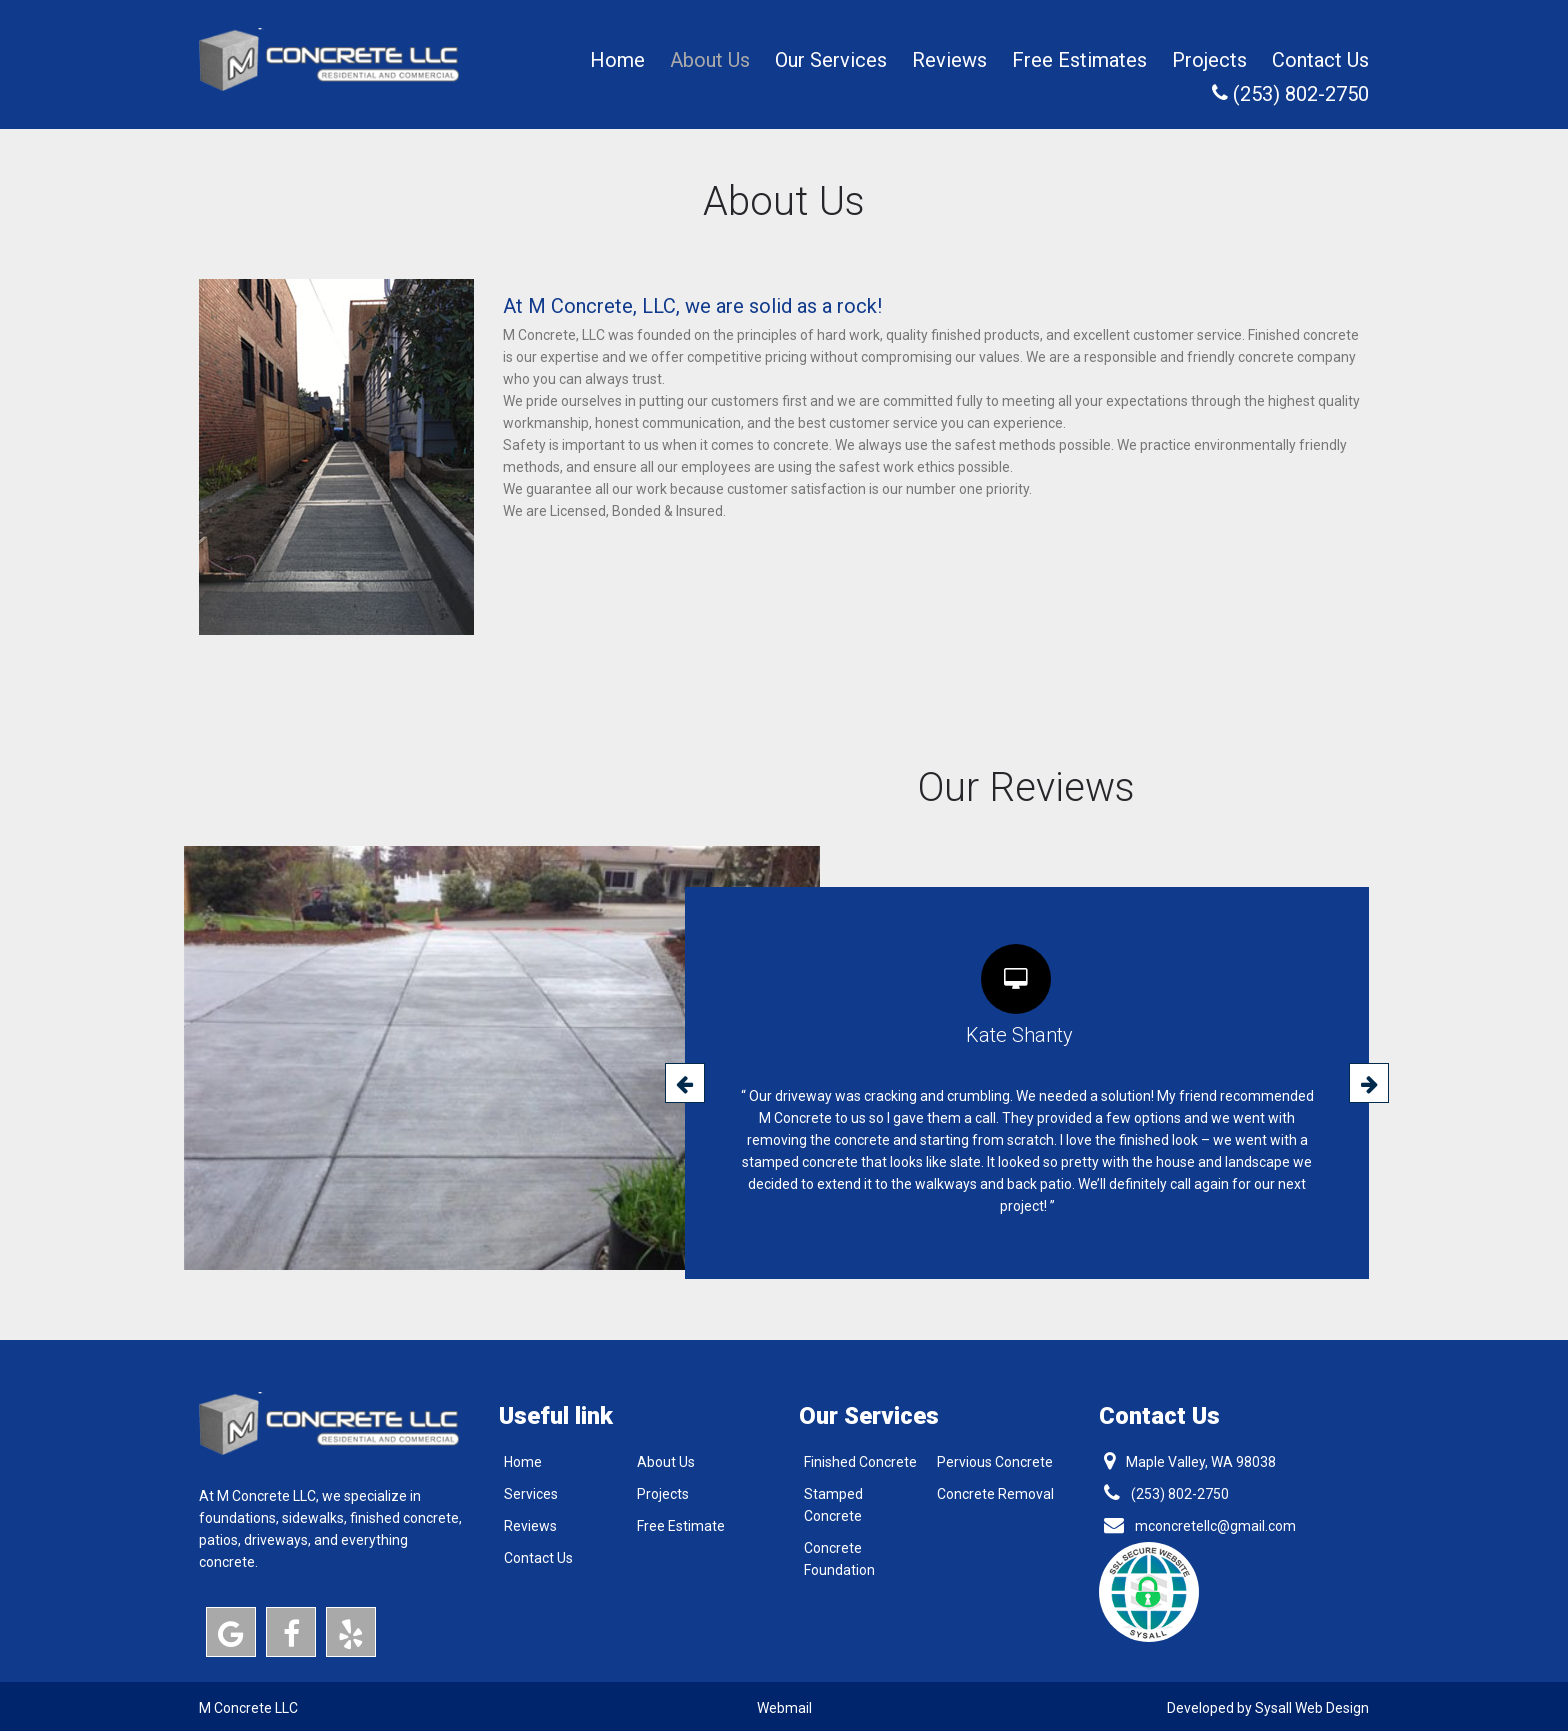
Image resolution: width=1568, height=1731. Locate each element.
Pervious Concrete (995, 1462)
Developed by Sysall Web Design (1268, 1708)
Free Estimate (681, 1526)
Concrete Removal (995, 1494)
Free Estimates (1079, 60)
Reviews (949, 60)
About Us (710, 60)
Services (531, 1494)
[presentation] (685, 1083)
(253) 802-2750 (1290, 94)
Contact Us (1320, 60)
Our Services (831, 60)
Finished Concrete (860, 1462)
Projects (1209, 60)
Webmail (784, 1708)
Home (617, 60)
